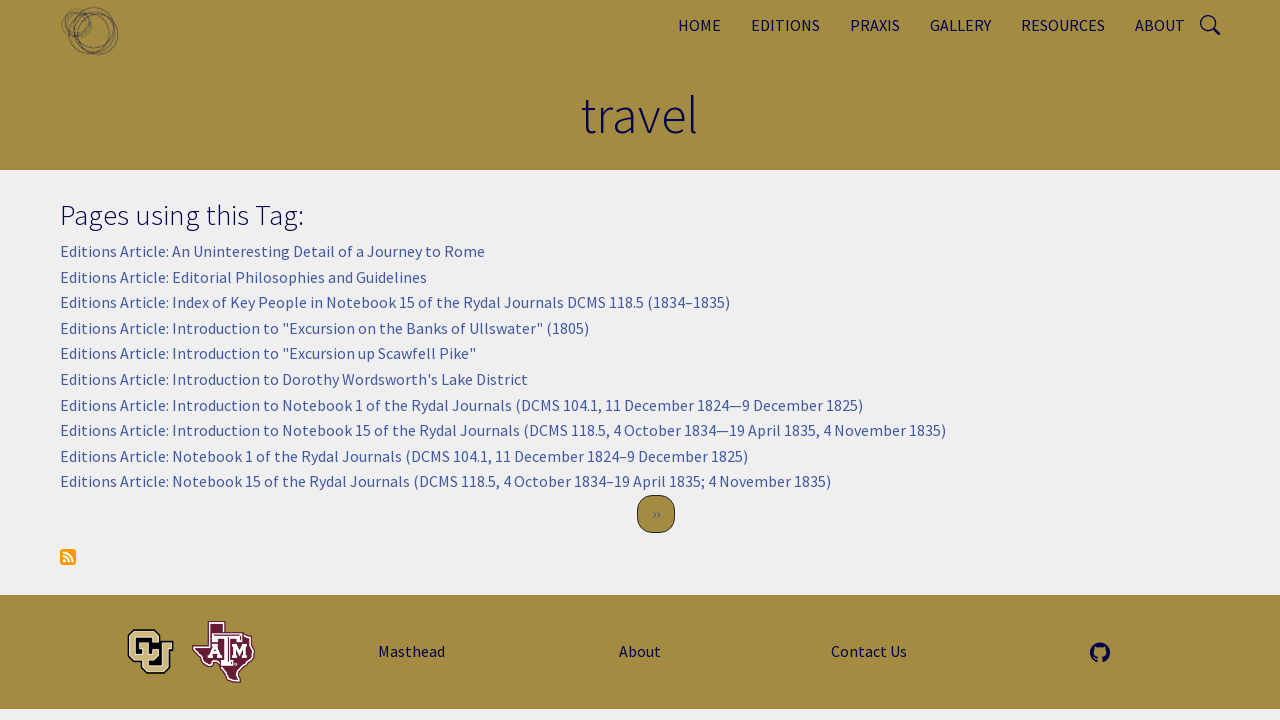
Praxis (875, 25)
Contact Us (869, 651)
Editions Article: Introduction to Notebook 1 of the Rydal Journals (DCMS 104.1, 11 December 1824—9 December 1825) (461, 405)
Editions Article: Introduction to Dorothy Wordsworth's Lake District (294, 379)
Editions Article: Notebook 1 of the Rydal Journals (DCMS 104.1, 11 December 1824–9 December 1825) (404, 456)
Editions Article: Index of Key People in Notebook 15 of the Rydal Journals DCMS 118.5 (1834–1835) (395, 302)
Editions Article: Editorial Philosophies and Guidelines (243, 277)
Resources (1063, 25)
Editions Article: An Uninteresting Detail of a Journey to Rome (272, 251)
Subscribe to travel (68, 557)
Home (699, 25)
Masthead (411, 651)
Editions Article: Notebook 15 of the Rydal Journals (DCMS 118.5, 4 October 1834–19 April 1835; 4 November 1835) (445, 481)
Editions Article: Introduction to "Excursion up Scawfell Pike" (268, 353)
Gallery (960, 25)
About (1160, 25)
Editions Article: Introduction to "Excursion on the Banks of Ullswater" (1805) (324, 328)
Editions (785, 25)
